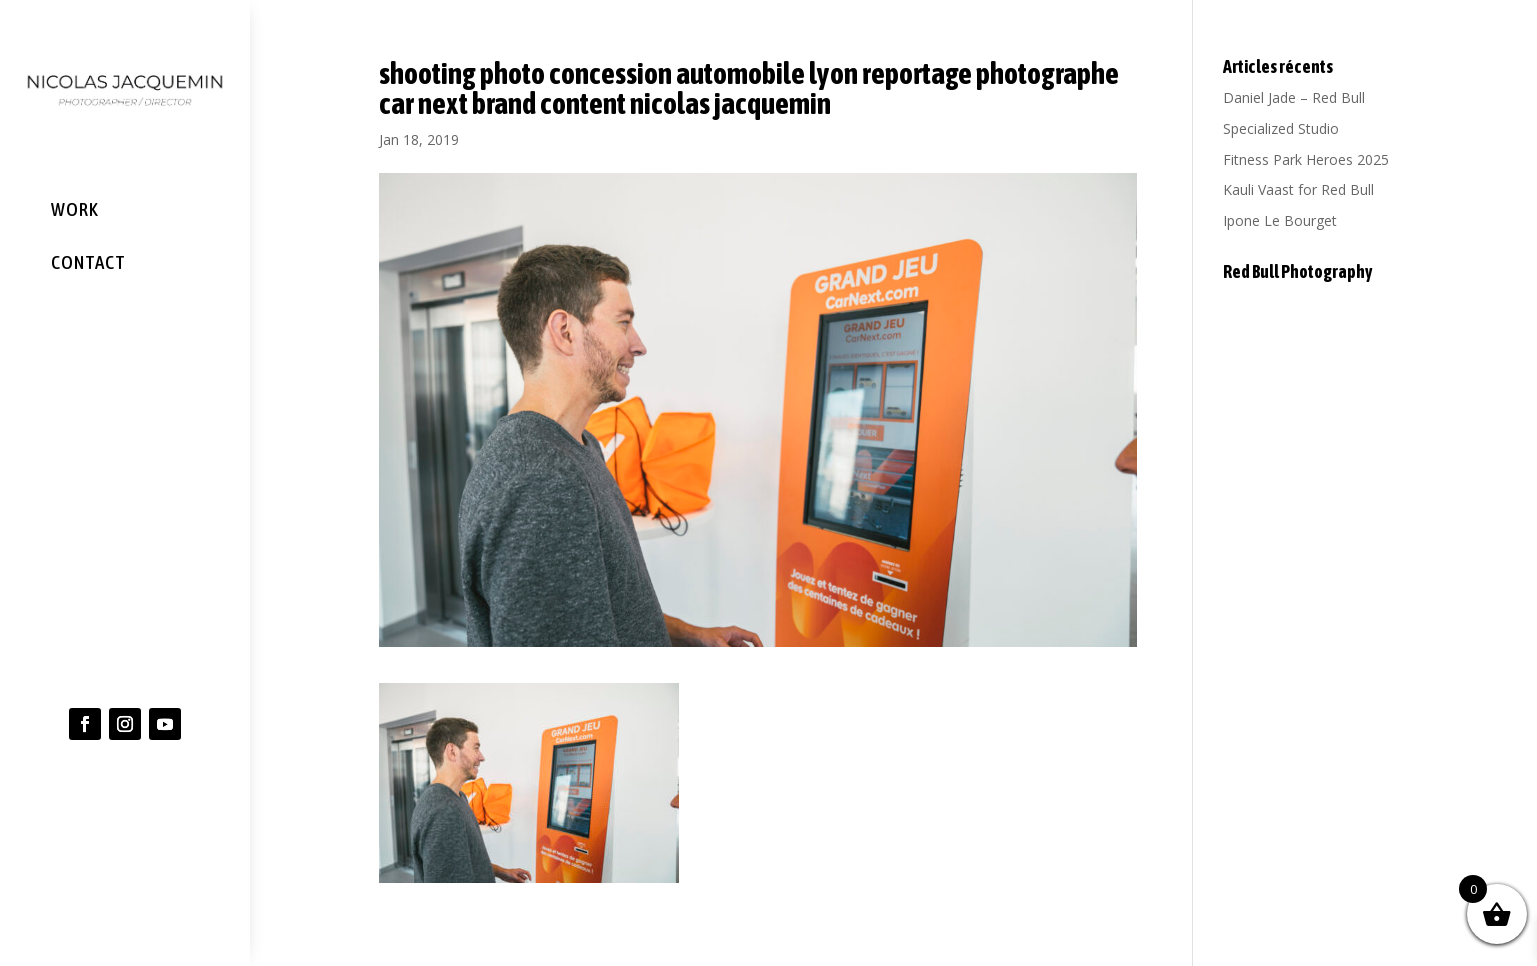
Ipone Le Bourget (1280, 220)
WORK (75, 208)
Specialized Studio (1281, 128)
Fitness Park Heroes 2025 (1306, 159)
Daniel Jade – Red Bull (1294, 97)
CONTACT (88, 261)
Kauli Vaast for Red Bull (1298, 189)
